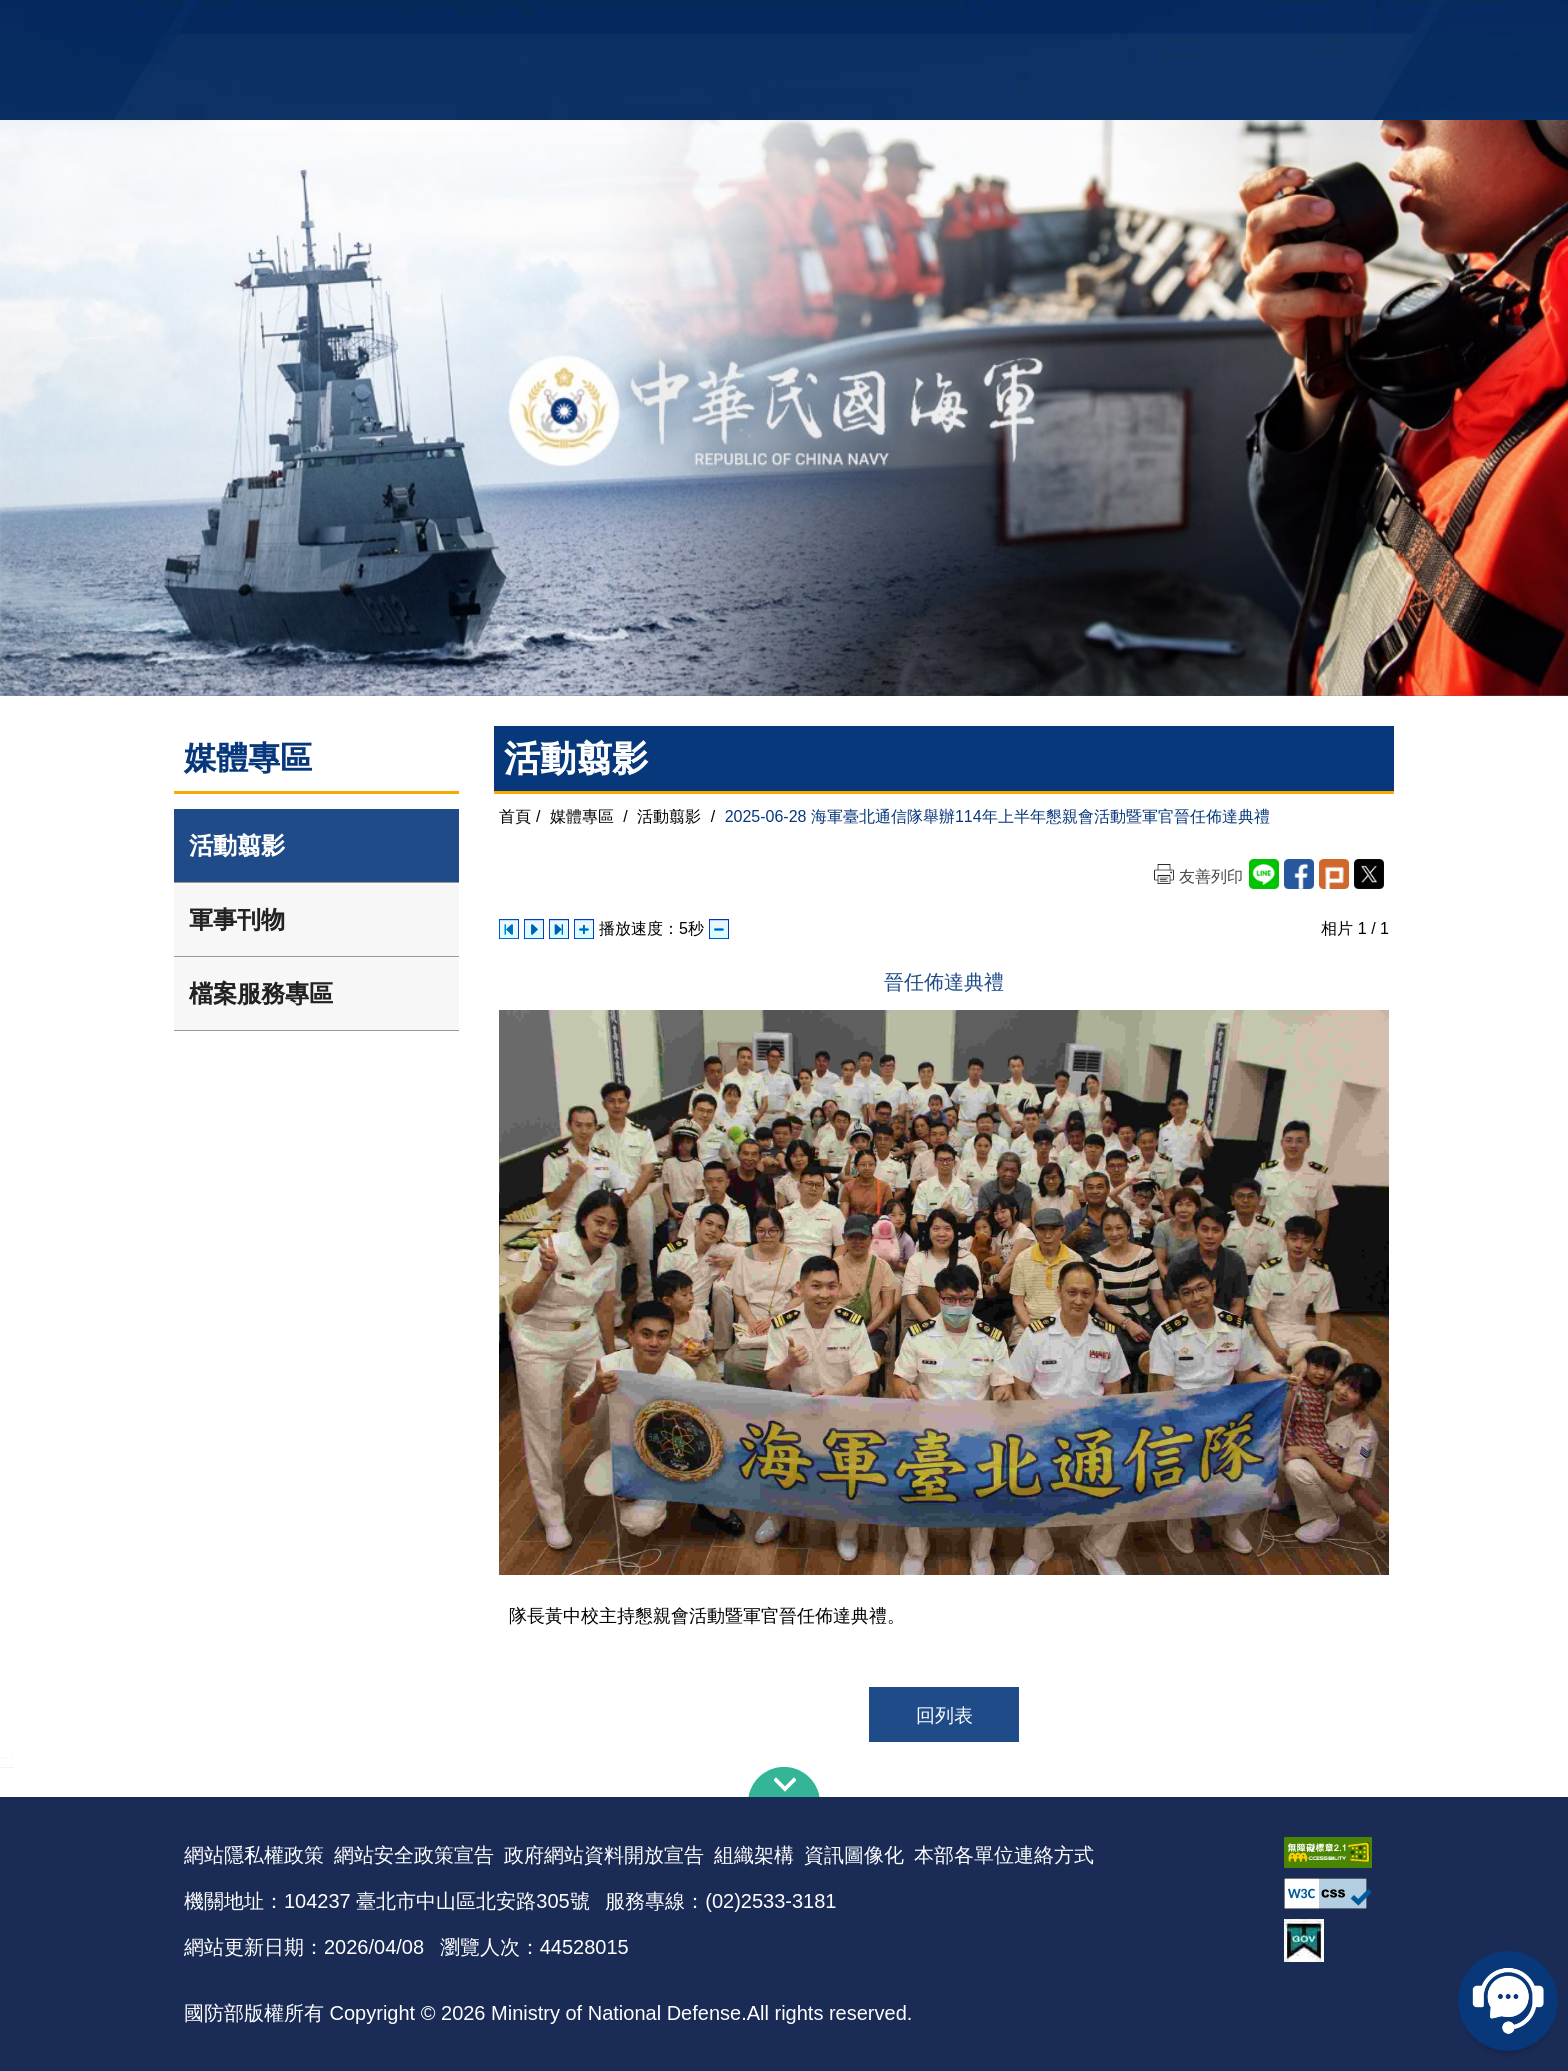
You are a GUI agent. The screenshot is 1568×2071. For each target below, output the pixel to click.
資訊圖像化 (854, 1855)
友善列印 (1211, 876)
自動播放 (534, 929)
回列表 (944, 1715)
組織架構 (754, 1855)
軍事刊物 (237, 919)
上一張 (509, 929)
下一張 (559, 929)
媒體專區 (582, 816)
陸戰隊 (1270, 25)
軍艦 (1156, 25)
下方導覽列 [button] (784, 1782)
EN (825, 25)
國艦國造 (1209, 25)
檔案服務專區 (261, 993)
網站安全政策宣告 (414, 1855)
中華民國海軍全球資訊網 (489, 27)
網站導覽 (777, 25)
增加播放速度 (584, 929)
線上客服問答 (1508, 2001)
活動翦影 (237, 845)
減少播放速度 (719, 929)
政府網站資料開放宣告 (604, 1855)
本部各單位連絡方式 (1004, 1855)
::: (6, 1760)
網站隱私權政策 (254, 1855)
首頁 (515, 816)
